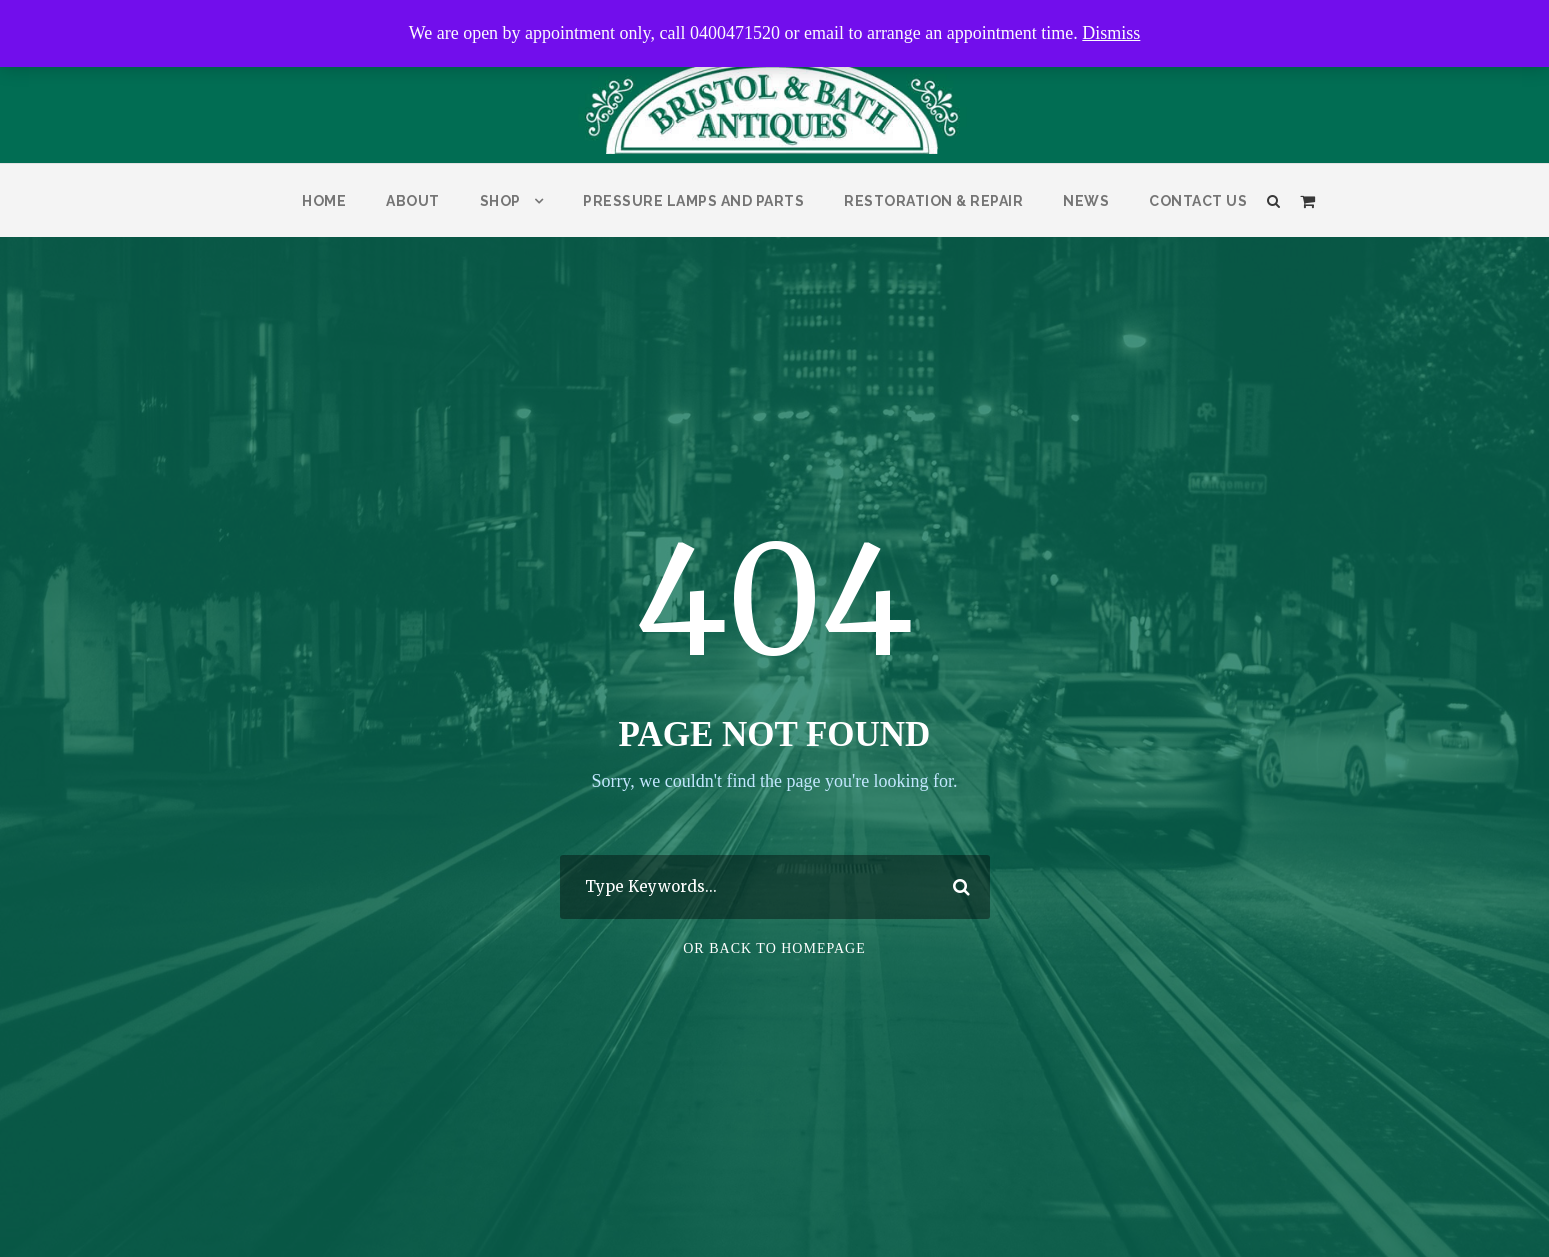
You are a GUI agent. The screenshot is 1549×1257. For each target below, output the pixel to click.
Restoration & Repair (933, 201)
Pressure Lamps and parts (693, 201)
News (1086, 201)
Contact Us (1198, 201)
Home (324, 201)
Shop (500, 201)
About (413, 201)
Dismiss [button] (1111, 33)
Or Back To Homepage (774, 948)
